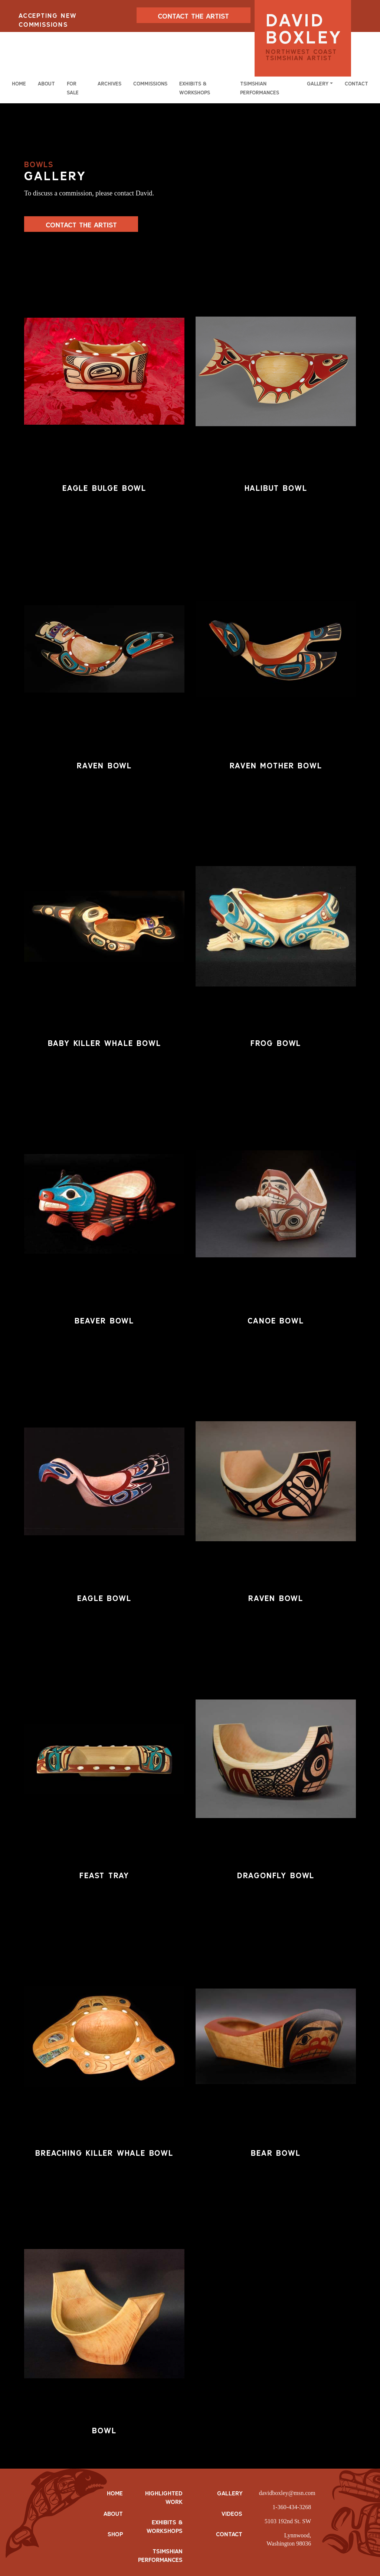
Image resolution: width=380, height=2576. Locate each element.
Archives (109, 83)
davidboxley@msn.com (287, 2493)
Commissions (150, 83)
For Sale (73, 88)
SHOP (115, 2534)
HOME (115, 2493)
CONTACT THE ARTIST (193, 16)
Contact (356, 83)
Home (19, 83)
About (46, 83)
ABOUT (113, 2513)
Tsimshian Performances (259, 88)
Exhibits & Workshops (194, 88)
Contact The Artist (81, 225)
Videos (232, 2513)
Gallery (229, 2493)
